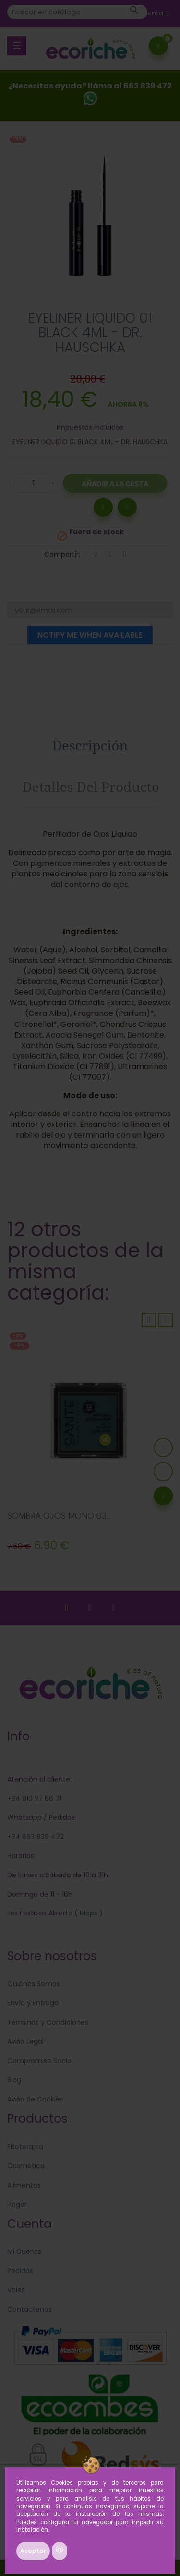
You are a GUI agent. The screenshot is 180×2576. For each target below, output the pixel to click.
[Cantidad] (34, 483)
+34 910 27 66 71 (34, 1798)
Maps (87, 1913)
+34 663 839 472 (35, 1836)
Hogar (17, 2204)
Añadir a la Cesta (115, 483)
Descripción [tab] (90, 745)
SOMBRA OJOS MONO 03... (58, 1516)
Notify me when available (90, 634)
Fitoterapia (25, 2146)
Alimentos (24, 2185)
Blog (14, 2080)
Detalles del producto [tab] (90, 786)
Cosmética (26, 2166)
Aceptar (33, 2551)
